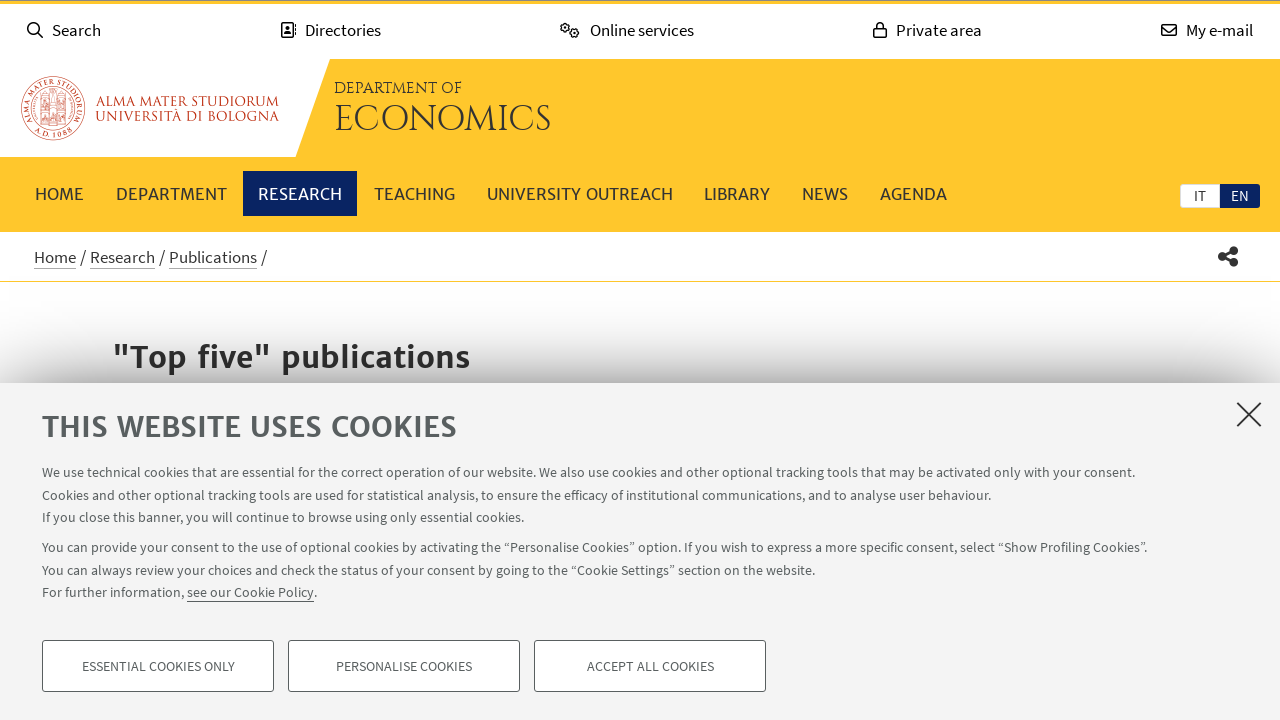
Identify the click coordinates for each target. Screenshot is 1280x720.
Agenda (913, 194)
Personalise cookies (404, 666)
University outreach (580, 194)
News (825, 194)
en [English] (1240, 195)
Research (300, 194)
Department (171, 194)
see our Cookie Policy (250, 592)
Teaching (414, 194)
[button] (1228, 256)
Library (737, 194)
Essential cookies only (158, 666)
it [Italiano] (1200, 195)
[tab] (1200, 195)
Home (59, 194)
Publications (213, 257)
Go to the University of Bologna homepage (150, 108)
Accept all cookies (650, 666)
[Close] (1249, 414)
